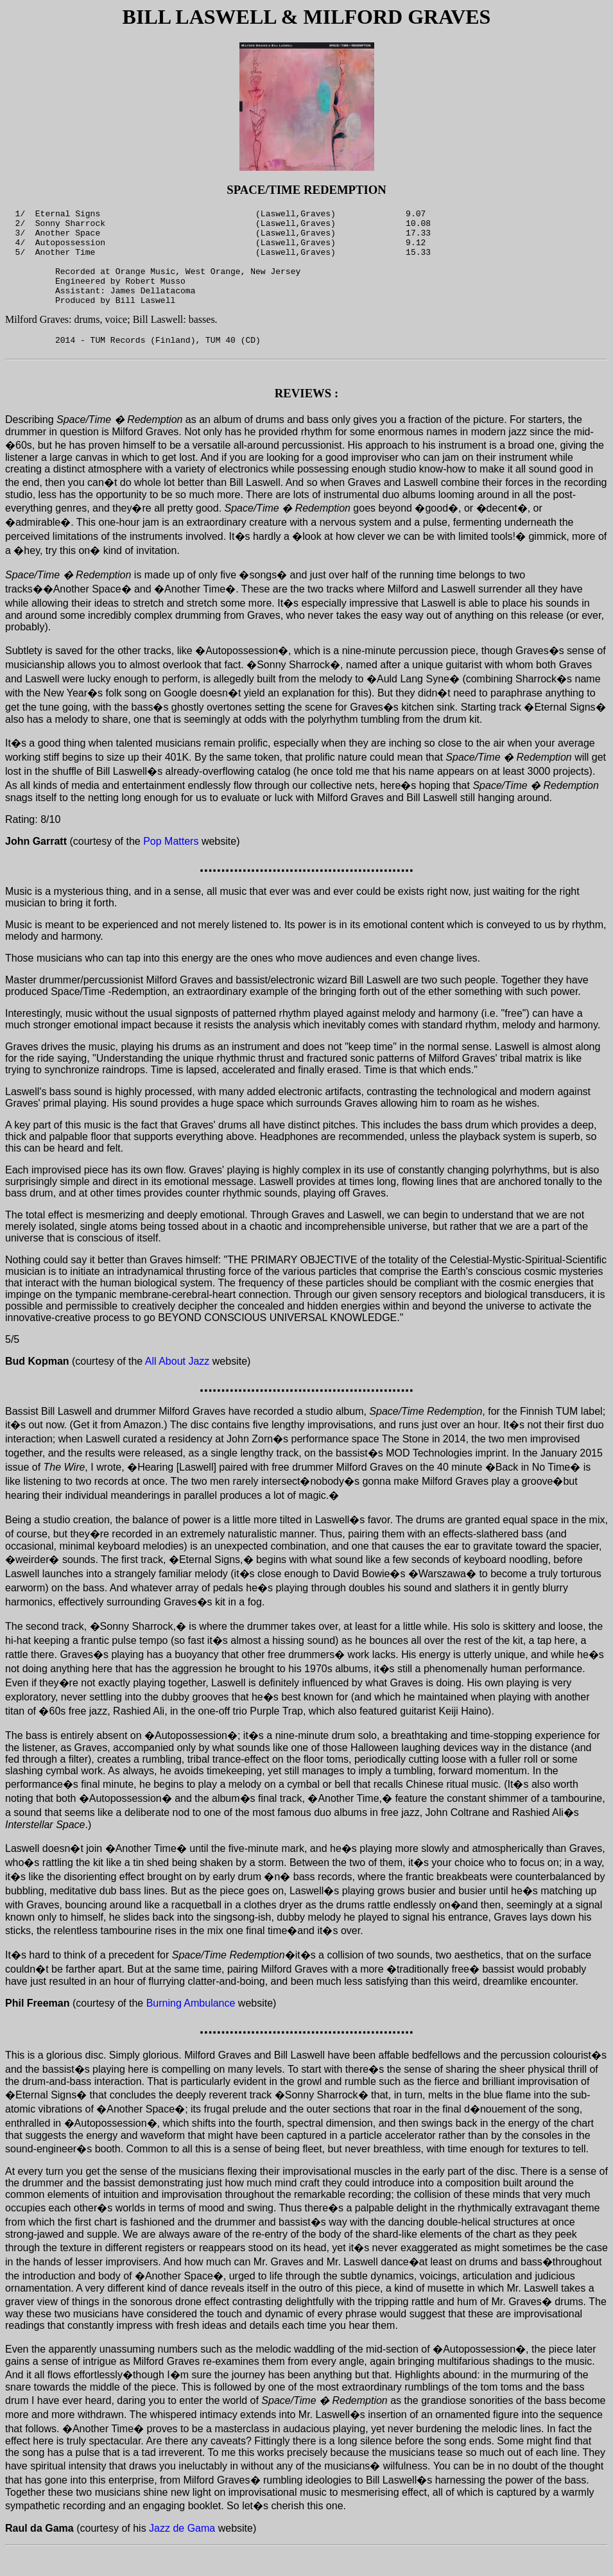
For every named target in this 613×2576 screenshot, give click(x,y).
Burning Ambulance (191, 2028)
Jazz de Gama (182, 2553)
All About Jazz (177, 1386)
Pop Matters (170, 866)
